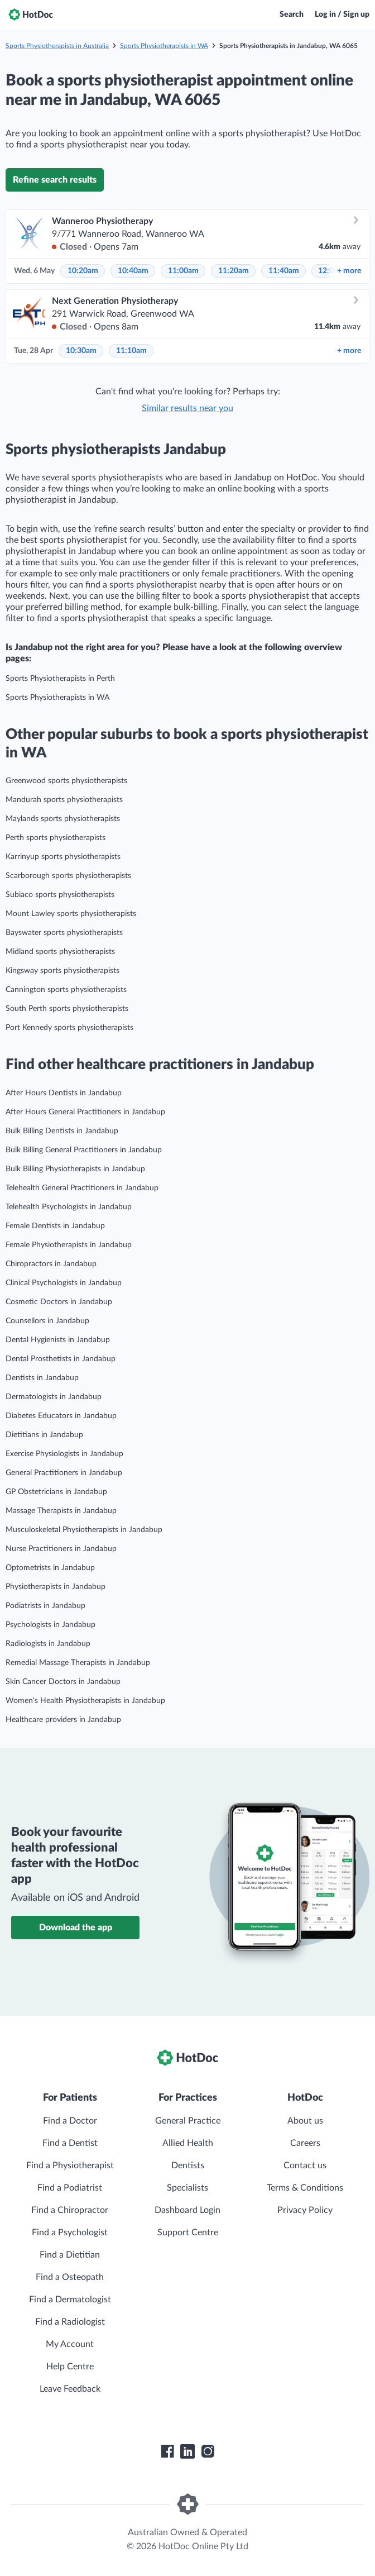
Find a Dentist (70, 2143)
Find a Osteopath (70, 2277)
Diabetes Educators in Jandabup (61, 1416)
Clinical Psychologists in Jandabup (64, 1283)
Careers (305, 2143)
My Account (70, 2344)
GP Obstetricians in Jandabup (56, 1492)
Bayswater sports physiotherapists (64, 933)
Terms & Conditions (305, 2187)
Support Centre (187, 2232)
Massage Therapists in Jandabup (61, 1511)
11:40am (283, 271)
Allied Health (187, 2143)
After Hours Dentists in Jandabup (64, 1093)
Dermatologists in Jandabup (54, 1397)
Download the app (75, 1927)
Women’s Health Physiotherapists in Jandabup (85, 1701)
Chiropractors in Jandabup (51, 1264)
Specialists (187, 2187)
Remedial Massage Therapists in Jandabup (78, 1663)
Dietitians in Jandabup (44, 1435)
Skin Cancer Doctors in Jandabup (63, 1682)
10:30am (81, 351)
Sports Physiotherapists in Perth (60, 679)
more (349, 271)
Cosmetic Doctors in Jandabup (59, 1302)
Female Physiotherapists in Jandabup (69, 1245)
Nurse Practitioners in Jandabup (61, 1549)
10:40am (133, 271)
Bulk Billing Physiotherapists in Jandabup (75, 1169)
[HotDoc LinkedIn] (187, 2451)
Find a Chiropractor (69, 2210)
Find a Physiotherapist (70, 2165)
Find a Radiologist (70, 2321)
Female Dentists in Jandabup (55, 1226)
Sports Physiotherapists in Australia (57, 45)
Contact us (304, 2165)
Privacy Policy (305, 2210)
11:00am (183, 271)
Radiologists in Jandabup (48, 1644)
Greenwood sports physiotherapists (66, 781)
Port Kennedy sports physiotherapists (69, 1028)
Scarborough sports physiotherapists (68, 876)
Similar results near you (187, 408)
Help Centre (70, 2366)
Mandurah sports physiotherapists (64, 800)
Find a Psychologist (70, 2232)
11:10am (131, 351)
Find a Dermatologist (70, 2299)
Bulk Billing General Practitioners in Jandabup (84, 1150)
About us (305, 2120)
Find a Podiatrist (69, 2187)
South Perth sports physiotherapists (67, 1009)
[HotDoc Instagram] (208, 2451)
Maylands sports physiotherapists (63, 819)
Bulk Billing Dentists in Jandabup (62, 1131)
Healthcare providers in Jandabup (63, 1720)
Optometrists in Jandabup (50, 1568)
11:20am (233, 271)
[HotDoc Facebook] (167, 2451)
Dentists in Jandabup (42, 1378)
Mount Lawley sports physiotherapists (71, 914)
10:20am (83, 271)
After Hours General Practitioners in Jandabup (85, 1112)
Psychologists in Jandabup (50, 1625)
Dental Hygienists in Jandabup (58, 1340)
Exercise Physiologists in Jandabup (64, 1454)
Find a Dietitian (70, 2254)
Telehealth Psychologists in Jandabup (69, 1207)
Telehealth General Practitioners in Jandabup (82, 1188)
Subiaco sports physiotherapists (60, 895)
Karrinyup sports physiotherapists (63, 857)
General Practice (187, 2120)
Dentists (187, 2165)
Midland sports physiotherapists (60, 952)
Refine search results (55, 179)
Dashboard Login (187, 2210)
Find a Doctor (70, 2120)
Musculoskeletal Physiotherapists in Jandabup (84, 1530)
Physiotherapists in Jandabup (55, 1587)
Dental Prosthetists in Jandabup (61, 1359)
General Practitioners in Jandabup (64, 1473)
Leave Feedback (70, 2388)
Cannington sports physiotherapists (66, 990)
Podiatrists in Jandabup (45, 1606)
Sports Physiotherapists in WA (164, 45)
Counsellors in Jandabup (47, 1321)
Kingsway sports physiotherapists (62, 971)
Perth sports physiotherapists (55, 838)
